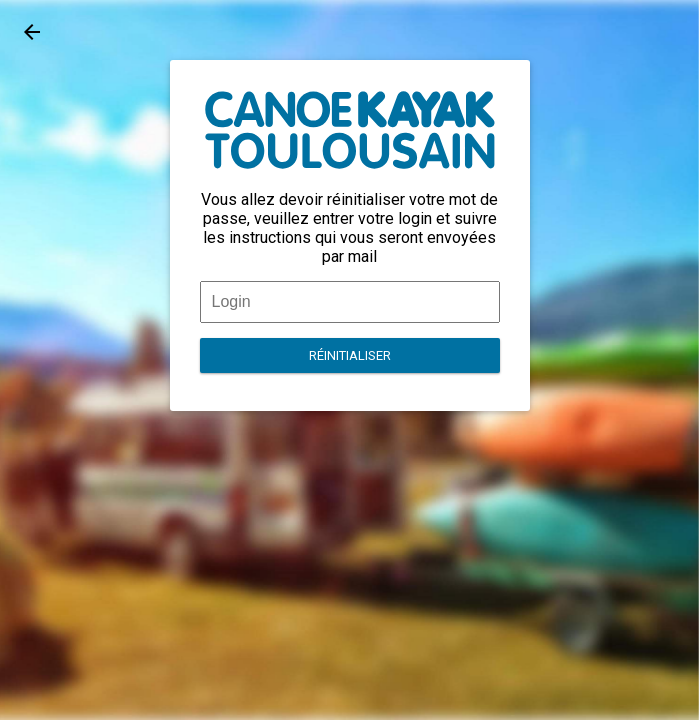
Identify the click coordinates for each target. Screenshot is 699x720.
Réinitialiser (350, 355)
